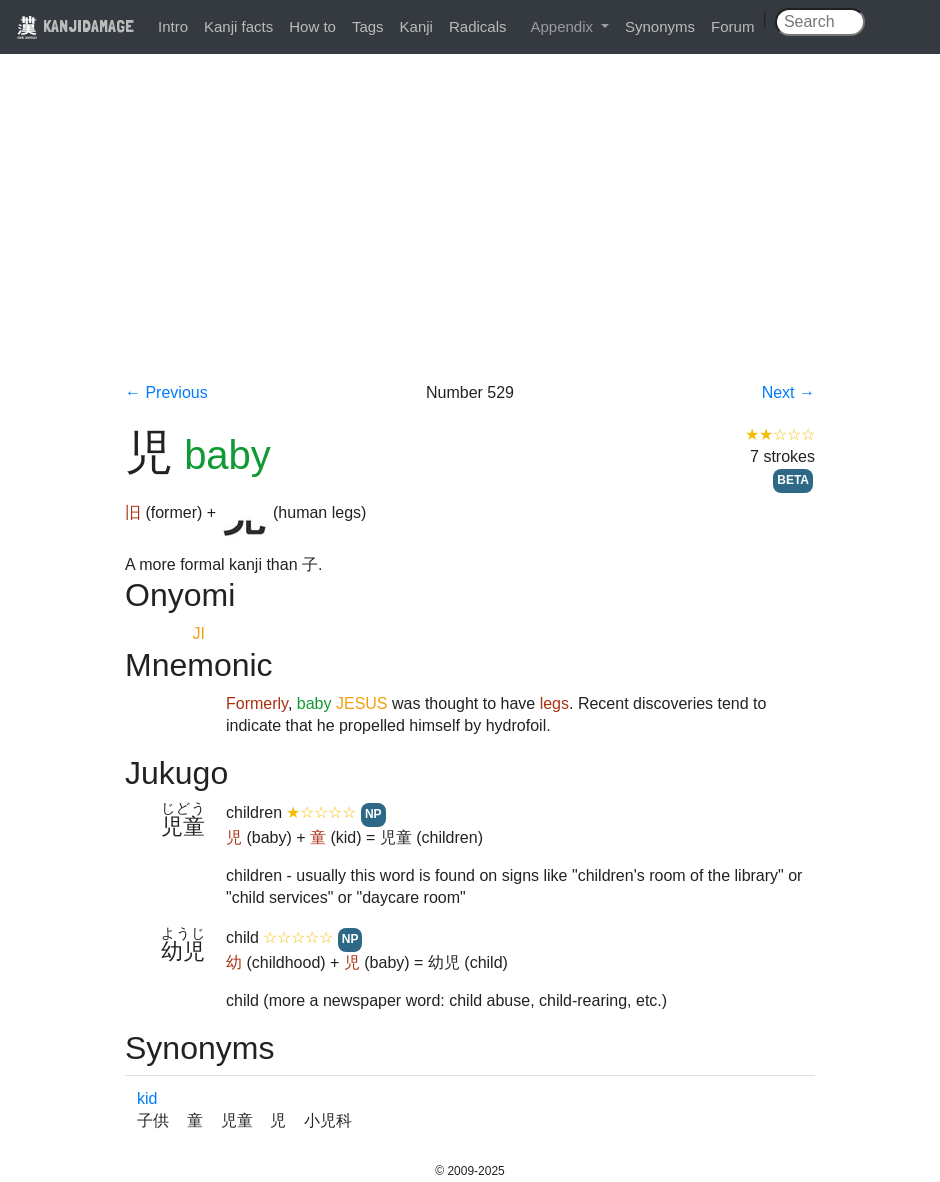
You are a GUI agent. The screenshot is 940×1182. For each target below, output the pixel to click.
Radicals (478, 26)
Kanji (416, 26)
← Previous (166, 392)
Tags (368, 26)
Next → (788, 392)
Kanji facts (238, 26)
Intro (173, 26)
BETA (793, 480)
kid (147, 1098)
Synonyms (660, 26)
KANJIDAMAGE (75, 25)
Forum (732, 26)
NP (373, 814)
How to (312, 26)
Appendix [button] (563, 26)
